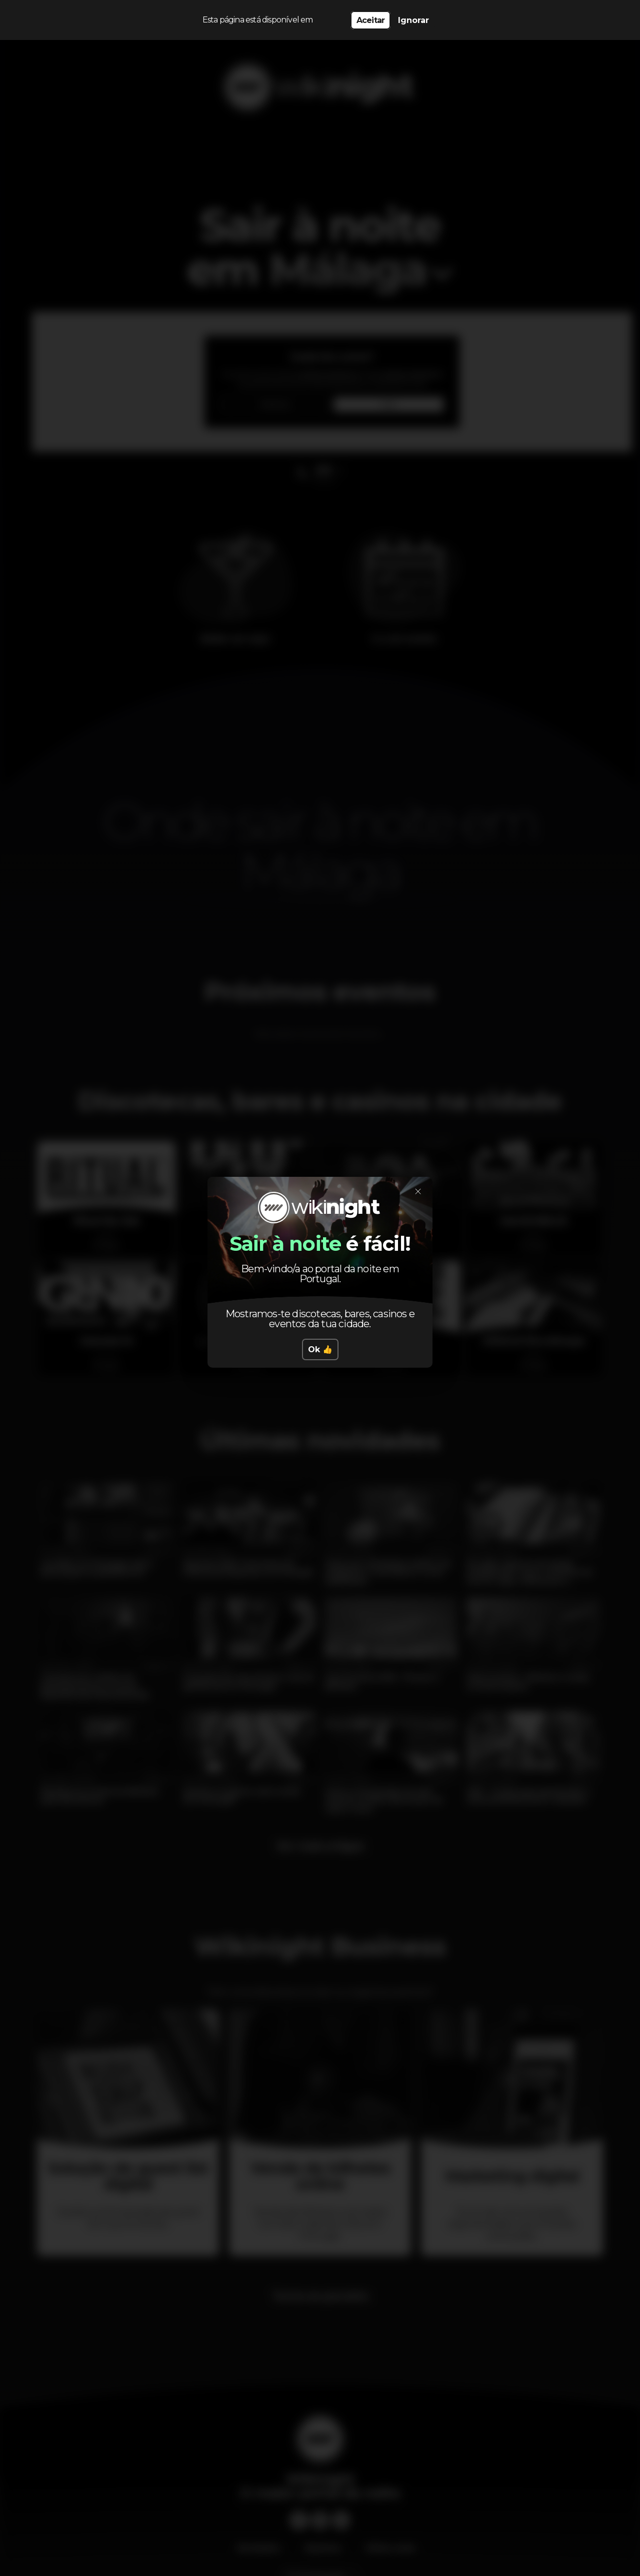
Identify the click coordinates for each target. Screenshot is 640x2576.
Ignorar (413, 20)
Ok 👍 (320, 1349)
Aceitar (370, 20)
